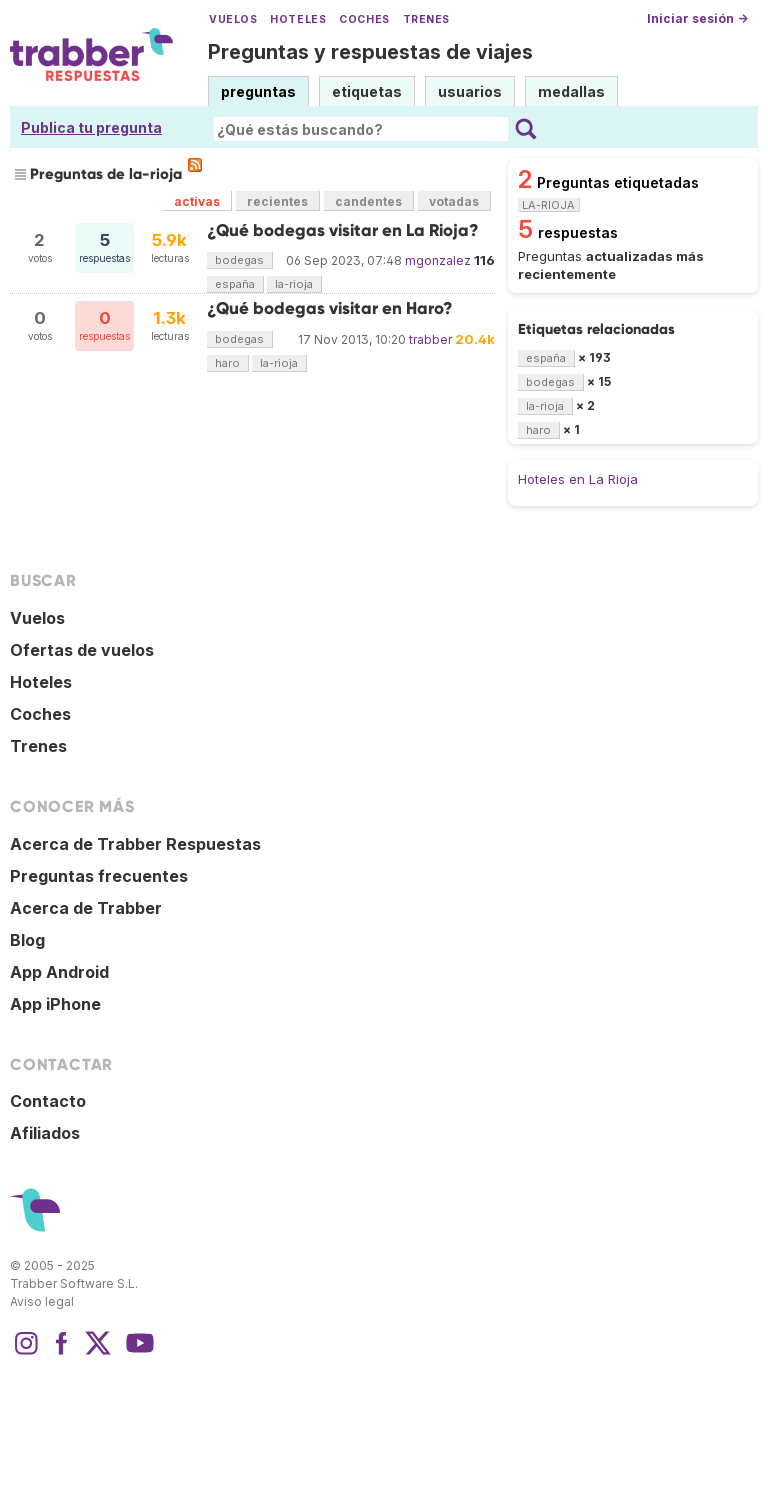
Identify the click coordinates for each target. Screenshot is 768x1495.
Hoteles (298, 19)
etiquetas (367, 91)
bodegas (239, 260)
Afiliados (45, 1133)
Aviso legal (42, 1301)
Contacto (48, 1101)
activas (197, 201)
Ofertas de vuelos (82, 650)
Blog (27, 940)
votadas (454, 201)
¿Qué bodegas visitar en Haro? (330, 308)
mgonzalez (438, 260)
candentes (368, 201)
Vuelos (233, 19)
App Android (59, 972)
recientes (277, 201)
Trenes (426, 19)
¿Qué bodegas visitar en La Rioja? (343, 230)
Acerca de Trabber (86, 908)
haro (227, 363)
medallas (571, 91)
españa (235, 284)
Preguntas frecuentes (99, 876)
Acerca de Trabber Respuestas (135, 844)
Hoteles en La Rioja (578, 479)
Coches (364, 19)
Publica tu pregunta (91, 127)
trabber (430, 339)
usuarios (470, 91)
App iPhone (55, 1004)
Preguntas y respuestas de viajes (370, 52)
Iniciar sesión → (697, 18)
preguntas (258, 91)
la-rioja (294, 284)
